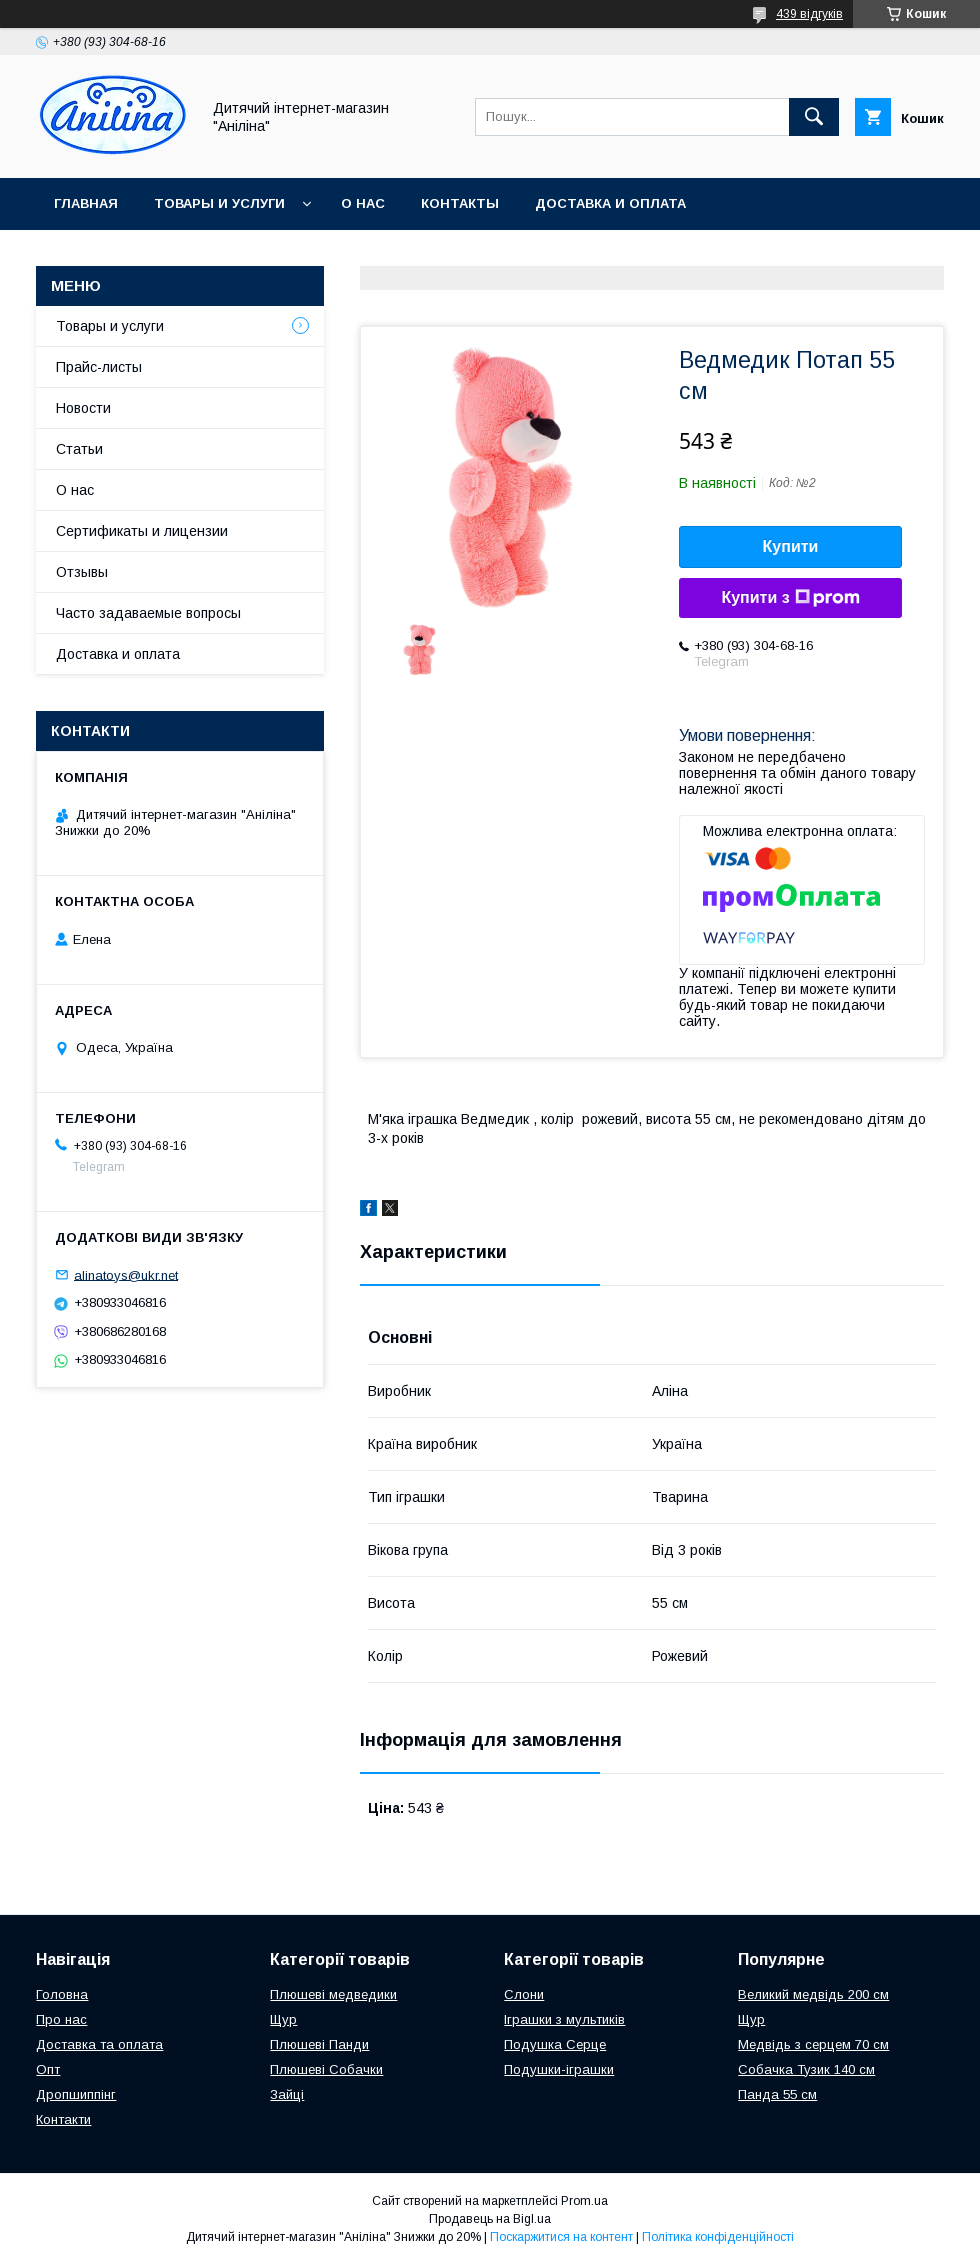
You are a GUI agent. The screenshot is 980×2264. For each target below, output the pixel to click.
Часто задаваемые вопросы (148, 613)
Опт (48, 2069)
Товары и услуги (219, 203)
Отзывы (82, 572)
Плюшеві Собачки (326, 2069)
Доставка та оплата (99, 2044)
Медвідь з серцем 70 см (813, 2044)
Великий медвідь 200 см (813, 1994)
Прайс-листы (99, 367)
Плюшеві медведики (333, 1994)
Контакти (63, 2119)
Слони (524, 1994)
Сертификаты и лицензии (142, 531)
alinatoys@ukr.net (126, 1274)
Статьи (79, 449)
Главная (86, 203)
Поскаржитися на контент (561, 2237)
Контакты (460, 203)
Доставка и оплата (610, 203)
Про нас (61, 2019)
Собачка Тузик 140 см (806, 2069)
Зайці (287, 2094)
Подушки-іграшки (559, 2069)
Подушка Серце (555, 2044)
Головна (62, 1994)
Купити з (790, 598)
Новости (83, 408)
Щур (283, 2019)
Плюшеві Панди (319, 2044)
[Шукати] (814, 117)
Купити (791, 546)
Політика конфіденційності (718, 2237)
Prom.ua (584, 2201)
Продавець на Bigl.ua (490, 2219)
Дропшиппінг (76, 2094)
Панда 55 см (777, 2094)
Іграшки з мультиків (564, 2019)
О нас (363, 203)
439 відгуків (809, 14)
